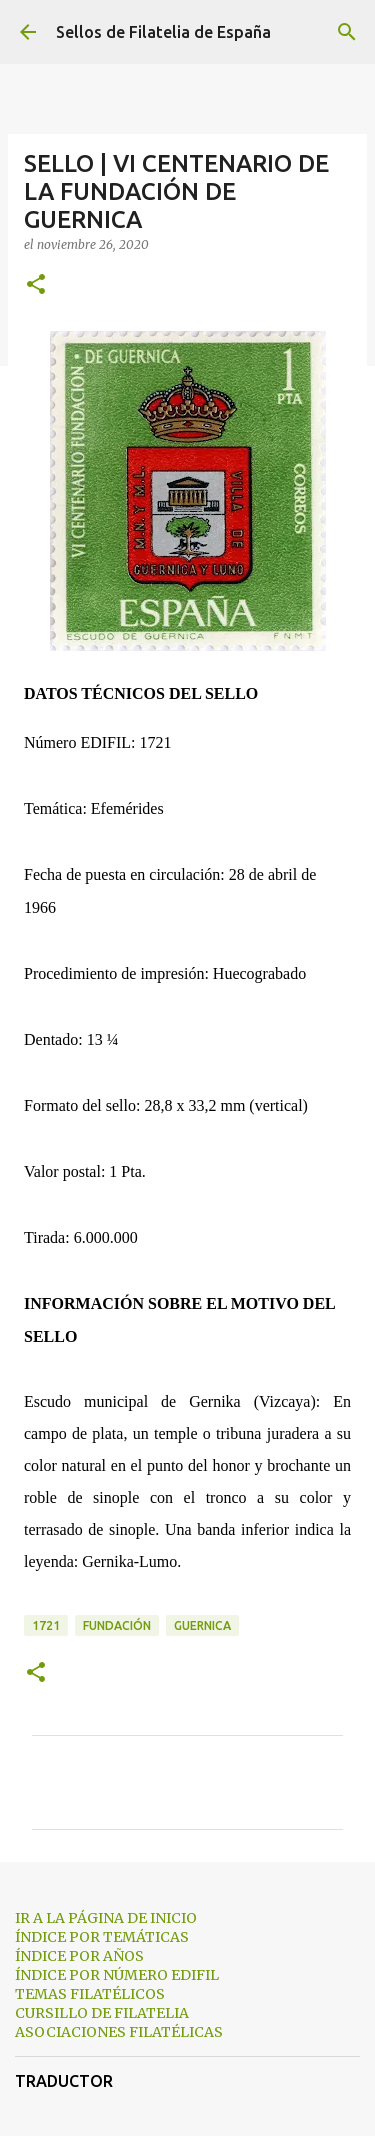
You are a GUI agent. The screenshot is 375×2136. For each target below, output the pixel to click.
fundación (117, 1625)
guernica (202, 1625)
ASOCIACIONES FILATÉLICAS (119, 2032)
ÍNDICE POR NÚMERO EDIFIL (117, 1975)
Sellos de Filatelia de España (163, 32)
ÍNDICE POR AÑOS (79, 1956)
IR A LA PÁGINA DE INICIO (106, 1918)
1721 (46, 1625)
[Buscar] (347, 32)
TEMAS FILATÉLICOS (90, 1994)
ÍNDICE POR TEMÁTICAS (102, 1937)
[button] (36, 285)
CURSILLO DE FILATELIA (102, 2013)
